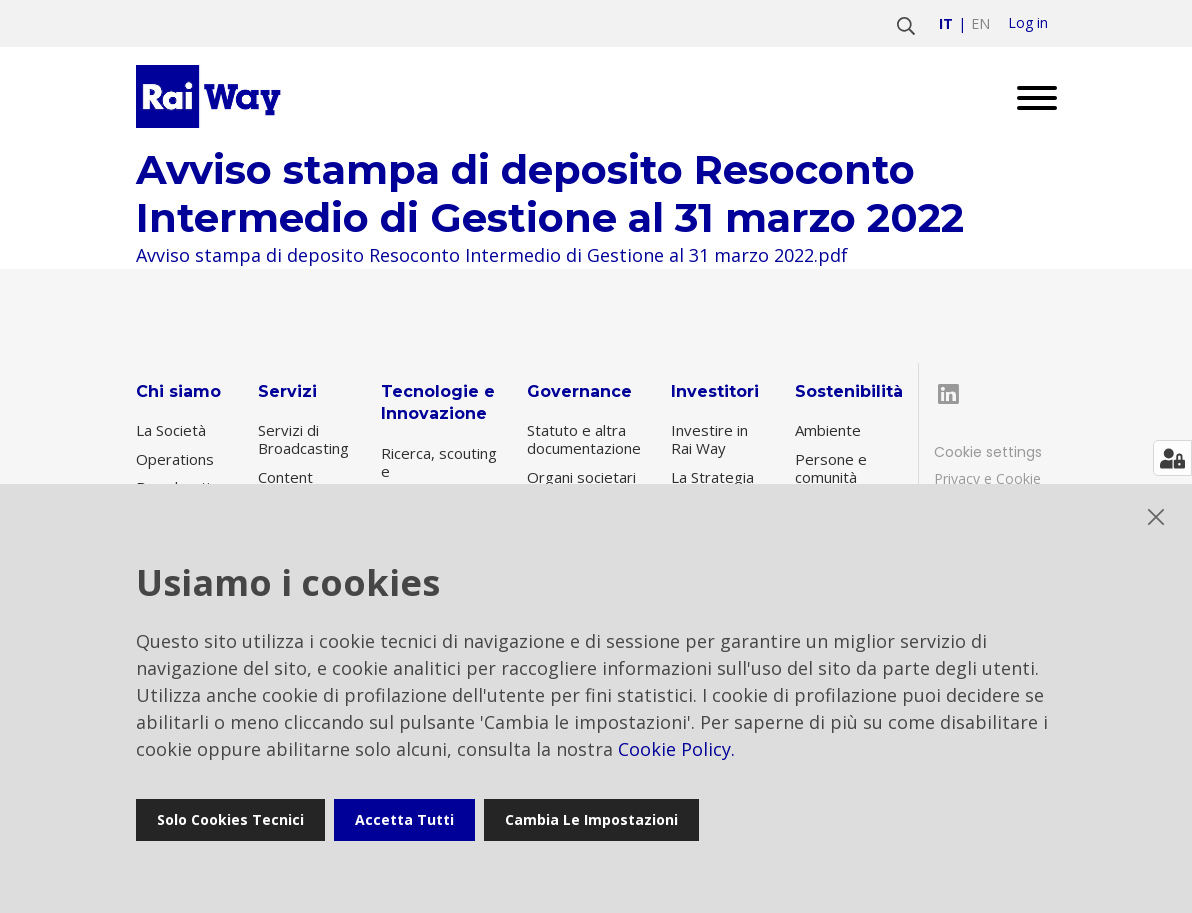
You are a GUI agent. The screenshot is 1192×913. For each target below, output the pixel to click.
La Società (171, 430)
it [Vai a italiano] (946, 23)
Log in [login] (1028, 23)
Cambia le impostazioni (591, 819)
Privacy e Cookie (987, 478)
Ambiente (828, 430)
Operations (175, 459)
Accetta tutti (404, 819)
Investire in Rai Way (709, 439)
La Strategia (712, 477)
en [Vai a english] (980, 23)
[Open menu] (1029, 96)
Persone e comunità (831, 468)
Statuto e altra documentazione (584, 439)
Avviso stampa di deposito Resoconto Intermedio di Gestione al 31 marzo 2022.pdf (492, 255)
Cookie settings (988, 452)
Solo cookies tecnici (230, 819)
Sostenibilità (849, 391)
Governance (579, 391)
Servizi (287, 391)
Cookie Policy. (676, 749)
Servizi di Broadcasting (303, 439)
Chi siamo (178, 391)
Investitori (715, 391)
